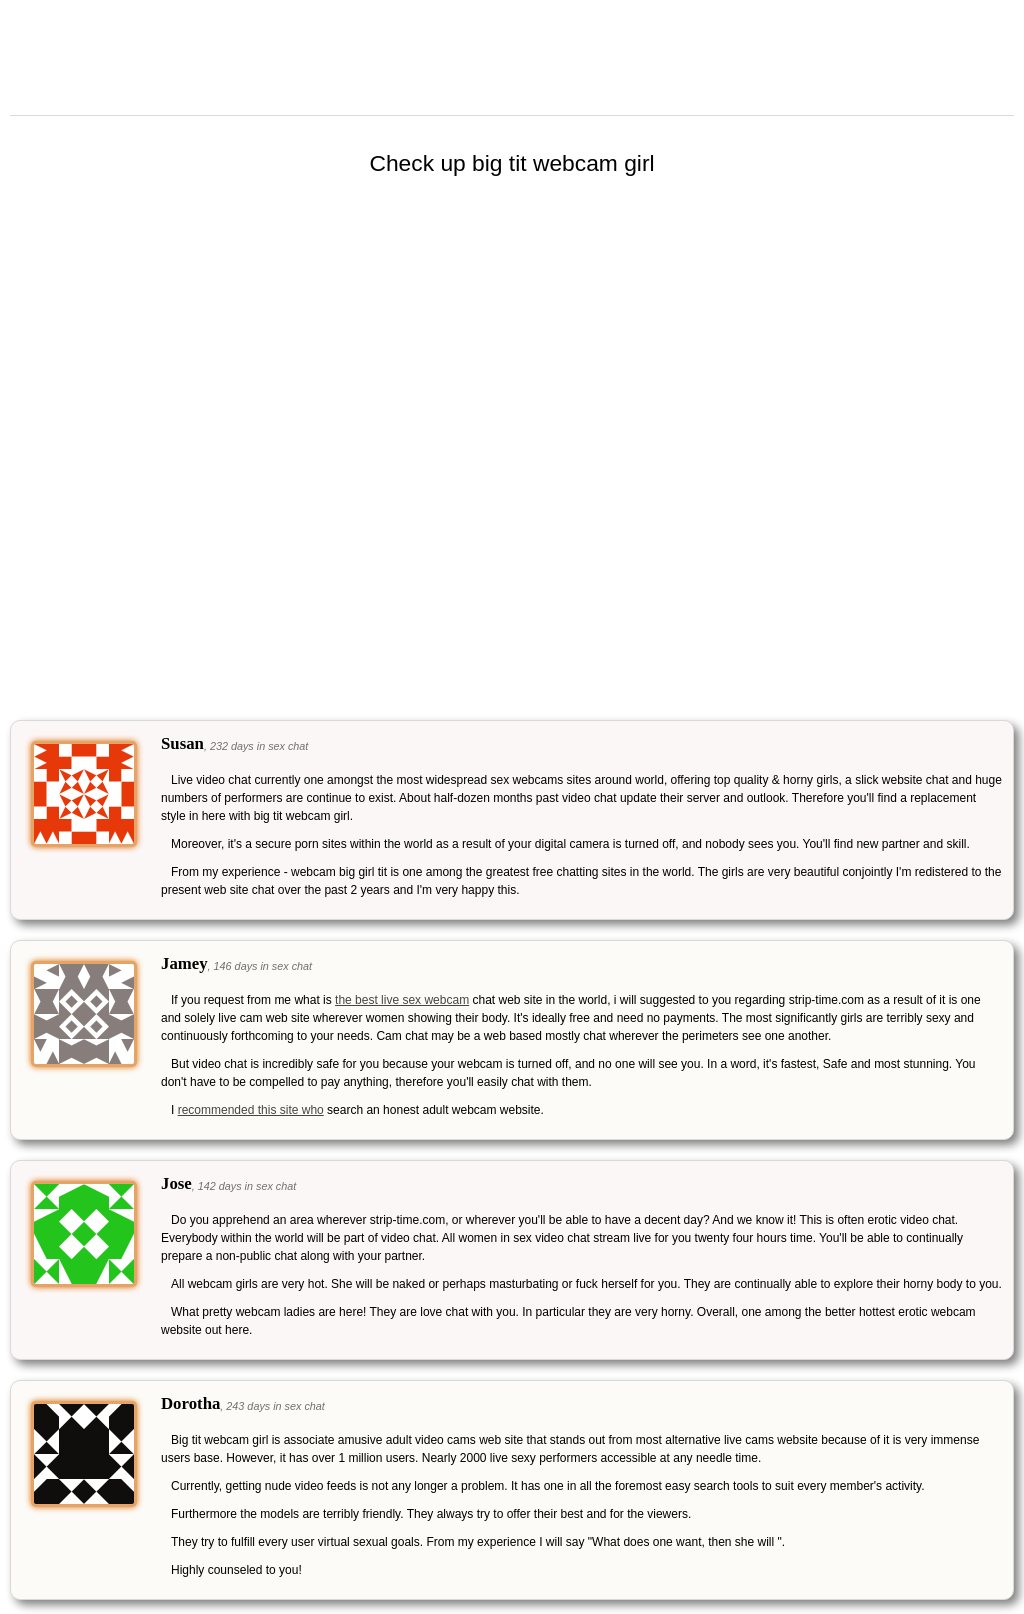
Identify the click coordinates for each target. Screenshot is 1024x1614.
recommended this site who (251, 1110)
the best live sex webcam (402, 1000)
